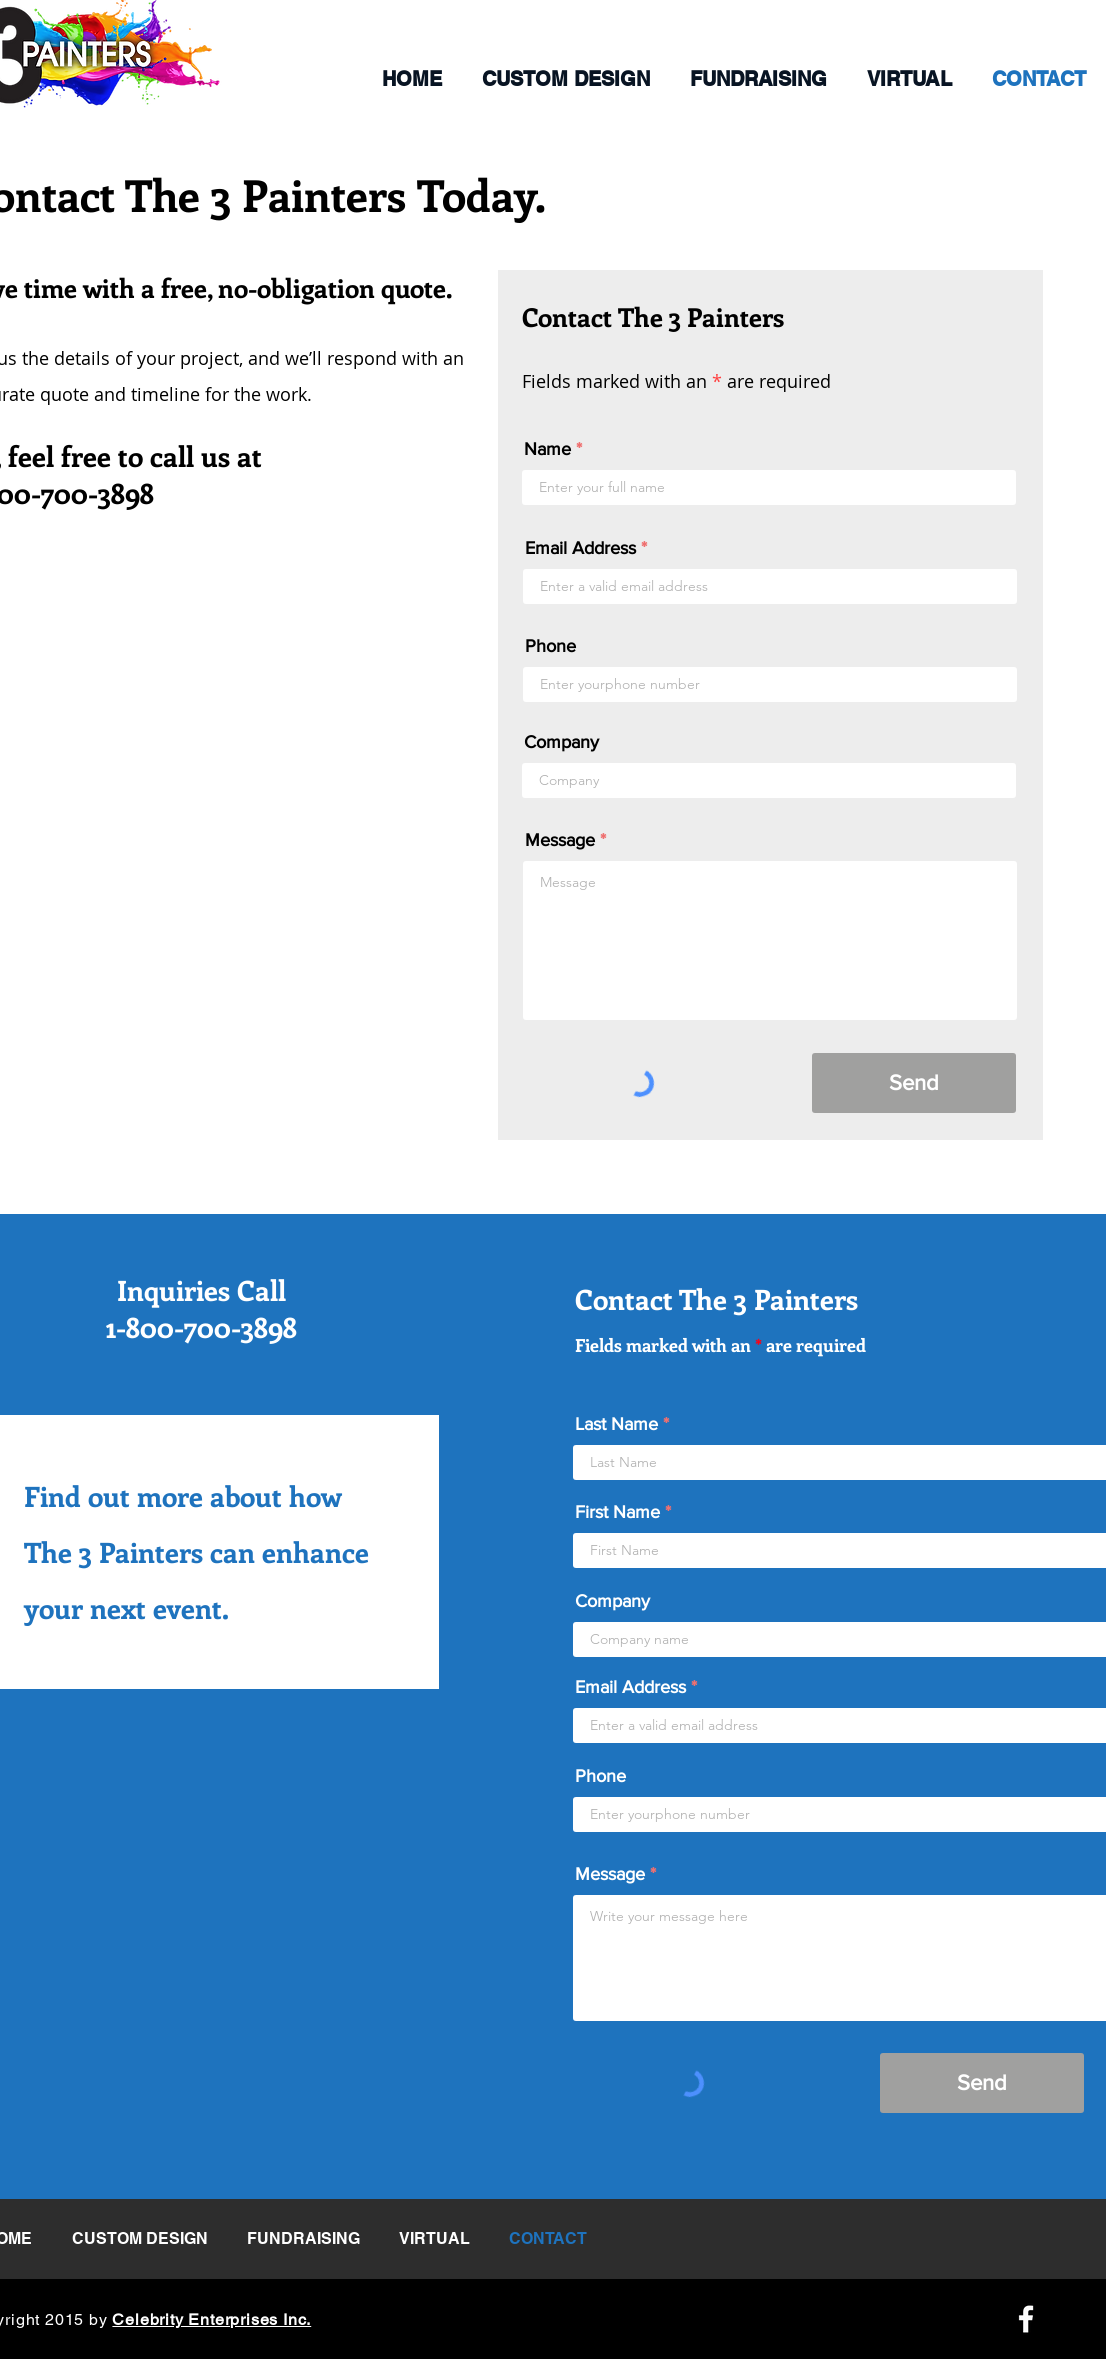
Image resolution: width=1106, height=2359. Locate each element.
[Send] (914, 1083)
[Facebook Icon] (1026, 2319)
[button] (566, 79)
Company (561, 742)
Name (547, 449)
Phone (550, 646)
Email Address (580, 548)
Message (560, 840)
